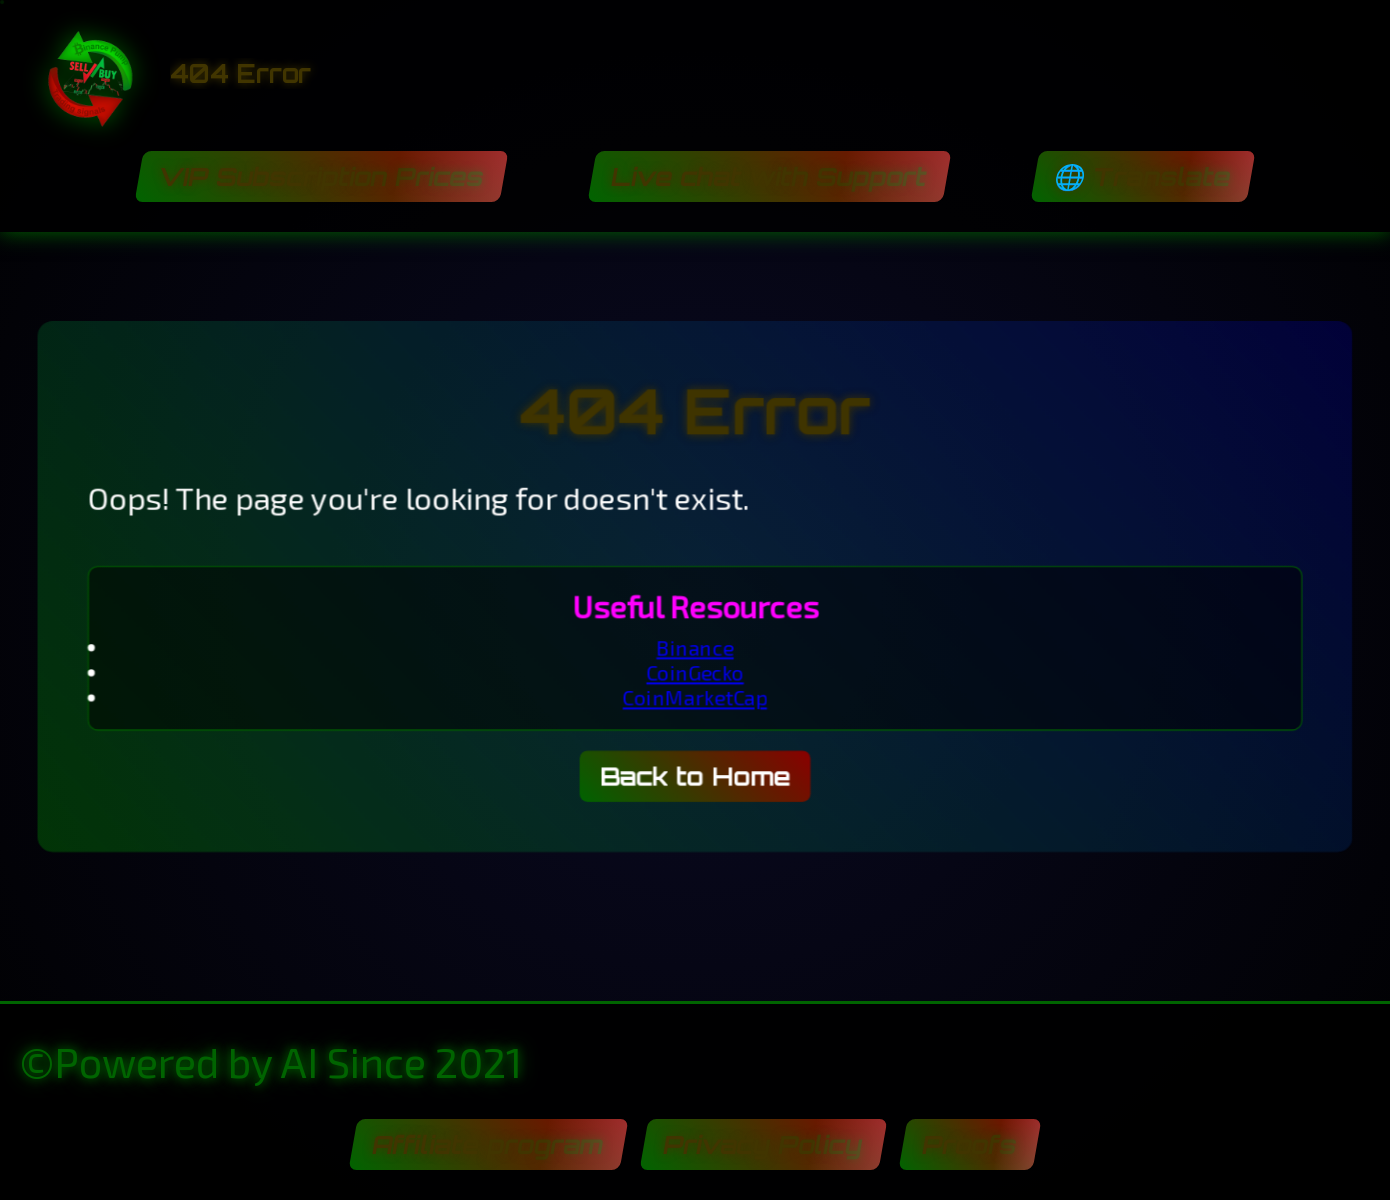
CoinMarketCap (695, 698)
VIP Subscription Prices (321, 176)
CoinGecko (695, 672)
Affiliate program (488, 1144)
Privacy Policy (763, 1144)
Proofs (969, 1144)
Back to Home (695, 778)
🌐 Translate (1142, 176)
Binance (695, 647)
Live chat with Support (769, 176)
